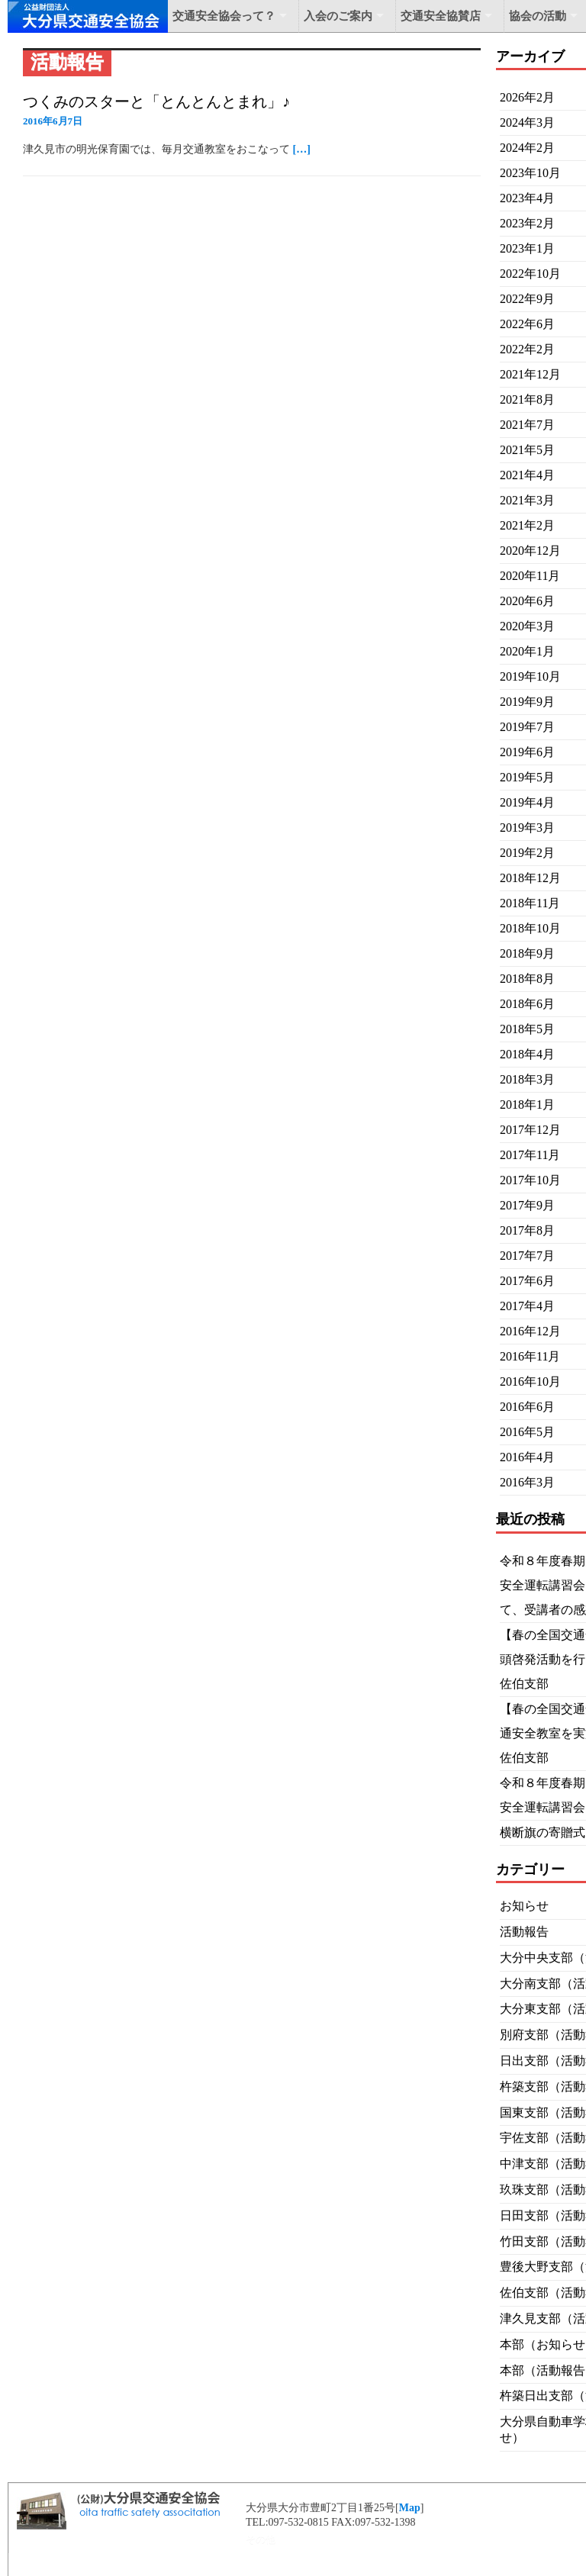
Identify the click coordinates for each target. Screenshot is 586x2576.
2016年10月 (530, 1381)
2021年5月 (527, 449)
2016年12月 (530, 1331)
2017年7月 (527, 1255)
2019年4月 (527, 802)
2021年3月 (527, 500)
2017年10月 (530, 1180)
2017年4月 (527, 1305)
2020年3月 (527, 626)
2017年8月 (527, 1230)
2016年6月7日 (52, 121)
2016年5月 (527, 1431)
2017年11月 (530, 1154)
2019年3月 (527, 827)
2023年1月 (527, 248)
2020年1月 (527, 651)
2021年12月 (530, 374)
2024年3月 (527, 122)
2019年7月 (527, 726)
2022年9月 (527, 298)
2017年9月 (527, 1205)
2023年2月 (527, 223)
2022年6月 (527, 323)
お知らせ (524, 1905)
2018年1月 (527, 1104)
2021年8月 (527, 399)
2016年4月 (527, 1457)
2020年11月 (530, 575)
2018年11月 (530, 903)
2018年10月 (530, 928)
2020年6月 (527, 600)
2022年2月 (527, 349)
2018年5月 (527, 1028)
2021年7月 (527, 424)
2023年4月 (527, 198)
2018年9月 (527, 953)
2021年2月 (527, 525)
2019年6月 (527, 751)
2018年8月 (527, 978)
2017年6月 (527, 1280)
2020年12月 (530, 550)
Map (409, 2507)
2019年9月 (527, 701)
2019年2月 (527, 852)
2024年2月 (527, 147)
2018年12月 (530, 877)
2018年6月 (527, 1003)
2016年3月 (527, 1482)
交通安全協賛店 (441, 16)
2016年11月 (530, 1356)
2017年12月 (530, 1129)
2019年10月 (530, 676)
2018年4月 (527, 1054)
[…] (302, 149)
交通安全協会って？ (223, 16)
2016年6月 (527, 1406)
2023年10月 (530, 172)
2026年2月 (527, 97)
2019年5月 (527, 777)
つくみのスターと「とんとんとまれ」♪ (156, 101)
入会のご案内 (338, 16)
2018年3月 (527, 1079)
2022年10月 (530, 273)
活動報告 (524, 1931)
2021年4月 (527, 475)
